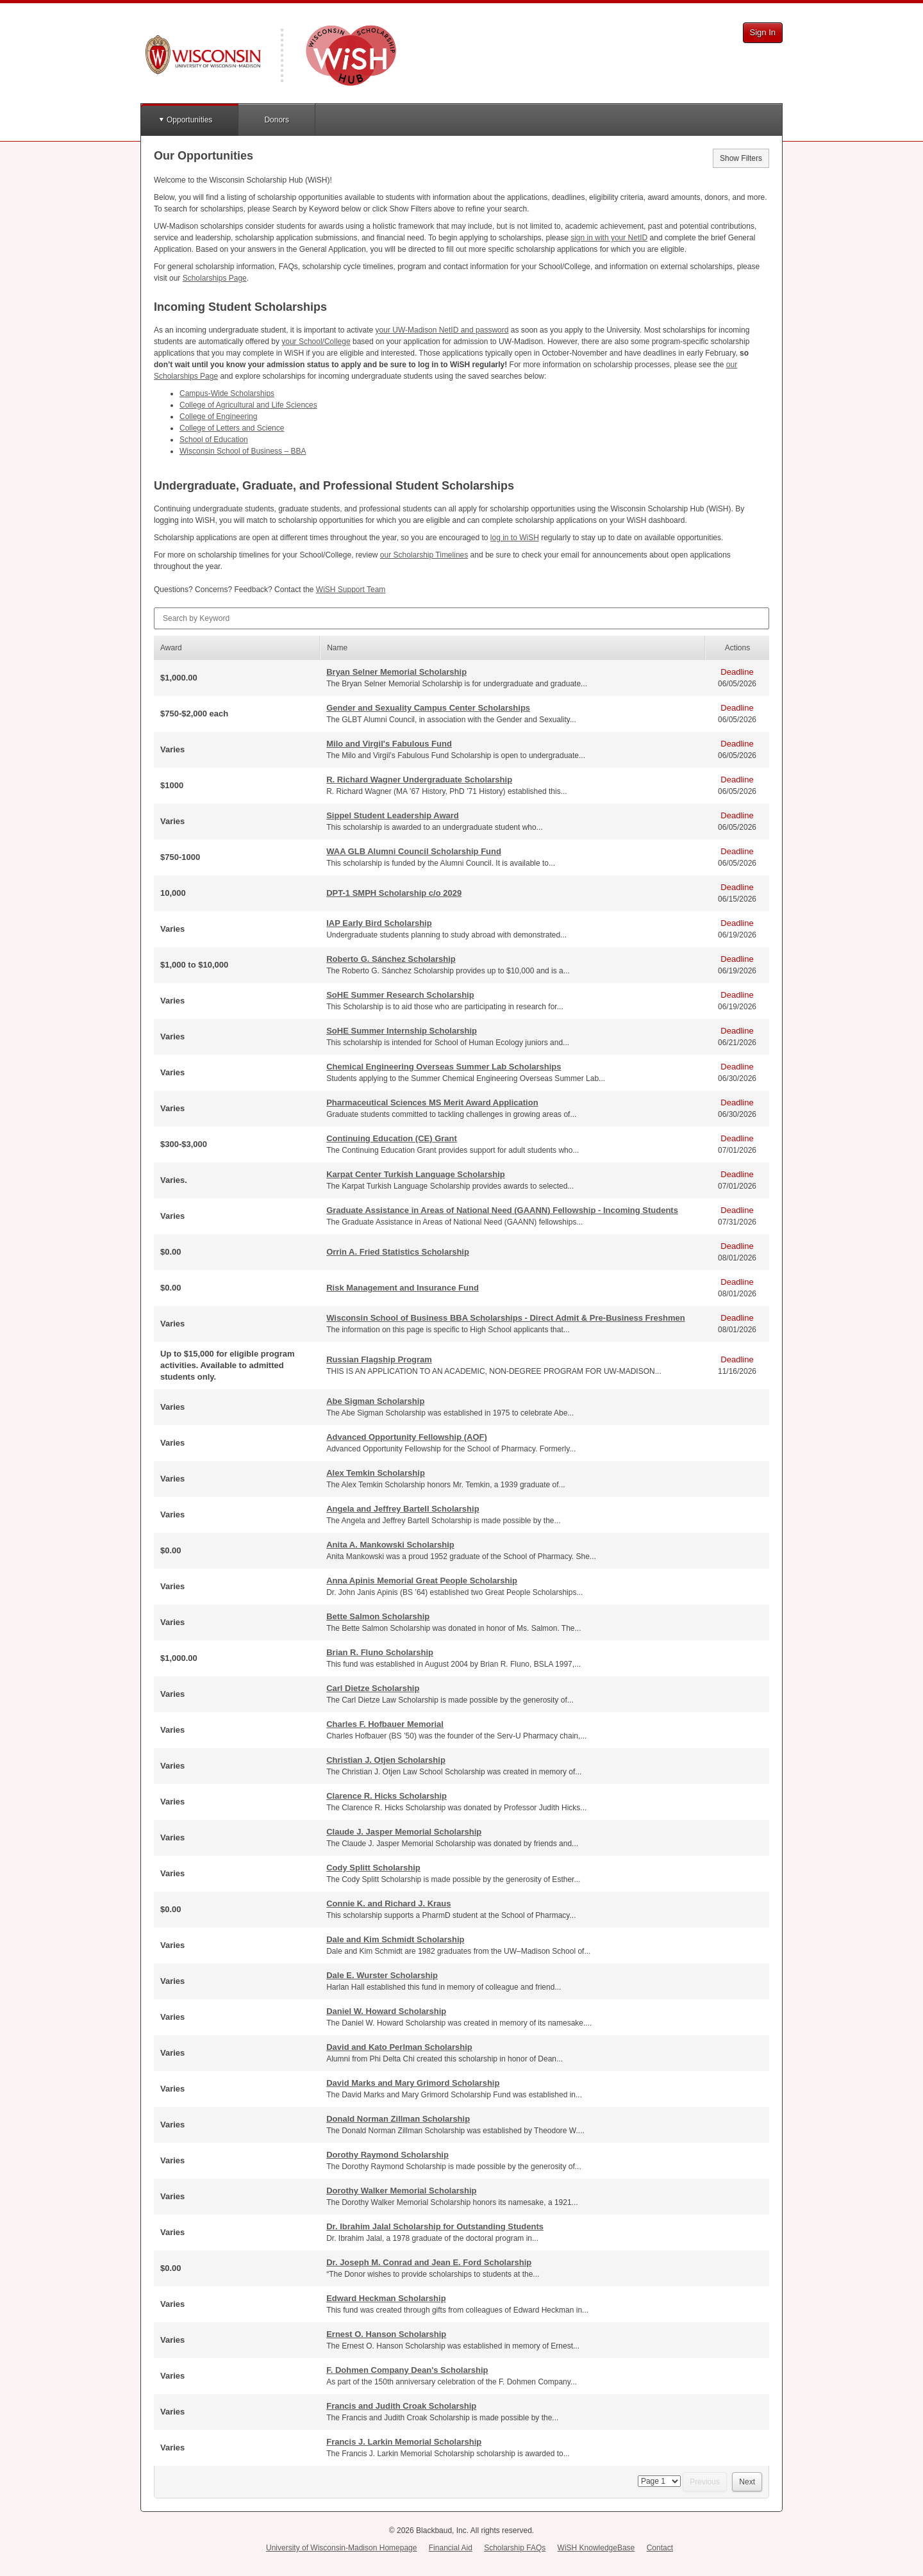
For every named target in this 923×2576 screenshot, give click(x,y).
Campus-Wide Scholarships (226, 393)
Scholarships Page (215, 278)
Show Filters (741, 158)
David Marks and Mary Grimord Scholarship (412, 2083)
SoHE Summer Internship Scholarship (401, 1031)
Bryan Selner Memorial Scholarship (396, 672)
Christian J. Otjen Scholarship (385, 1760)
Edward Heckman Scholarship (385, 2298)
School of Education (213, 439)
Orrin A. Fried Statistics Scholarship (397, 1252)
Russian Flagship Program (379, 1359)
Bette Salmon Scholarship (377, 1616)
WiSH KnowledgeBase (596, 2547)
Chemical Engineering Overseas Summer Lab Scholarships (443, 1066)
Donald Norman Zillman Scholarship (398, 2119)
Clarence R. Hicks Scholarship (386, 1796)
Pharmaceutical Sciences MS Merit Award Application (432, 1102)
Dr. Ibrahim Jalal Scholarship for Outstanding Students (435, 2226)
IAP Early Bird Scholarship (378, 923)
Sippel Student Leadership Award (392, 815)
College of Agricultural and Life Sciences (248, 404)
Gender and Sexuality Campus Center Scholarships (428, 708)
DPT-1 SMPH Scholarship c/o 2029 (394, 893)
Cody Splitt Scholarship (373, 1867)
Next (747, 2481)
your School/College (315, 341)
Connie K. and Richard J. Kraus (388, 1903)
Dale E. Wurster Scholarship (382, 1975)
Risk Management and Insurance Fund (402, 1287)
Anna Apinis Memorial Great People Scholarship (421, 1580)
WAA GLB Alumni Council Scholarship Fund (413, 851)
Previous (705, 2481)
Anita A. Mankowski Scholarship (390, 1544)
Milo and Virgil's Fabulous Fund (389, 743)
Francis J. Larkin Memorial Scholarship (403, 2442)
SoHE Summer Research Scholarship (400, 995)
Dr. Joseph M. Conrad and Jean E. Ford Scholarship (428, 2262)
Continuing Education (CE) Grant (391, 1138)
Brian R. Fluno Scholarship (379, 1652)
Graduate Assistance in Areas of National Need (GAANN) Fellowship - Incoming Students (502, 1210)
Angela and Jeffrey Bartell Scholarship (402, 1509)
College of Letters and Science (231, 428)
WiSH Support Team (351, 589)
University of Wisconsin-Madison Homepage (341, 2547)
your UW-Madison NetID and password (442, 330)
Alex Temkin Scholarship (375, 1473)
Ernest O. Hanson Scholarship (386, 2334)
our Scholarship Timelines (424, 554)
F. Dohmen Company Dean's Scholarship (407, 2370)
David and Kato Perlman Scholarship (399, 2047)
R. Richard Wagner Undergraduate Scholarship (419, 779)
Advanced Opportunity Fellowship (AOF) (406, 1437)
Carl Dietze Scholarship (372, 1688)
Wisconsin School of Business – (242, 451)
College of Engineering (218, 416)
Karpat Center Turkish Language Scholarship (415, 1174)
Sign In (763, 32)
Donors (276, 119)
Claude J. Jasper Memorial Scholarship (403, 1832)
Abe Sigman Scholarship (375, 1401)
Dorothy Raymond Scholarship (387, 2154)
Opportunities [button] (189, 119)
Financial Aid (450, 2547)
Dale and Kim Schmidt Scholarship (395, 1939)
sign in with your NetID (608, 237)
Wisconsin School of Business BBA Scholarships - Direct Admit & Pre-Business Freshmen (505, 1318)
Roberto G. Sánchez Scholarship (391, 959)
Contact (660, 2547)
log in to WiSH (514, 537)
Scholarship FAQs (514, 2547)
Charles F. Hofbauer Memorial (385, 1724)
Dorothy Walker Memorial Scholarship (401, 2190)
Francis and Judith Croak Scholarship (401, 2406)
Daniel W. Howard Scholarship (386, 2011)
